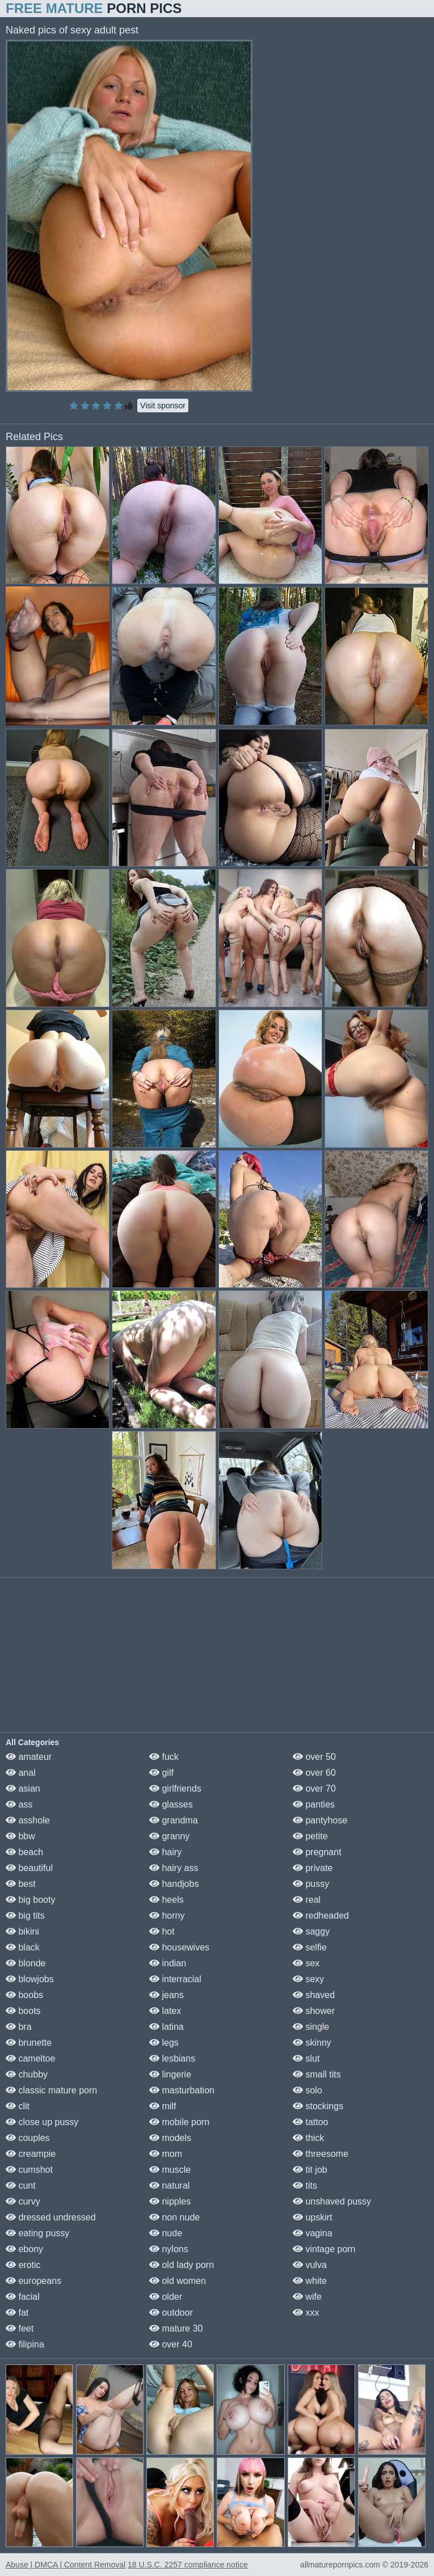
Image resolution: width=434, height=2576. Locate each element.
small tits (317, 2074)
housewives (179, 1947)
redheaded (321, 1915)
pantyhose (320, 1820)
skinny (312, 2042)
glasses (171, 1804)
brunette (29, 2042)
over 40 (170, 2344)
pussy (311, 1884)
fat (17, 2312)
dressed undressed (51, 2217)
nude (165, 2233)
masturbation (181, 2090)
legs (164, 2042)
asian (23, 1788)
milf (162, 2106)
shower (314, 2011)
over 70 (314, 1788)
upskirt (312, 2217)
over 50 (314, 1757)
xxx (306, 2312)
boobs (24, 1995)
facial (23, 2296)
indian (167, 1963)
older (165, 2296)
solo (307, 2090)
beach (24, 1852)
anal (21, 1772)
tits (305, 2185)
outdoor (171, 2312)
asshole (28, 1820)
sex (306, 1963)
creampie (31, 2154)
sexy (308, 1979)
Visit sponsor (163, 405)
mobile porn (179, 2122)
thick (308, 2138)
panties (314, 1804)
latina (166, 2027)
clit (18, 2106)
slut (306, 2058)
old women (177, 2281)
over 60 (314, 1772)
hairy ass (173, 1868)
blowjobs (30, 1979)
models (170, 2138)
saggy (311, 1931)
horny (166, 1915)
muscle (170, 2169)
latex (165, 2011)
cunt (21, 2185)
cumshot (29, 2169)
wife (307, 2296)
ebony (24, 2249)
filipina (25, 2344)
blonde (26, 1963)
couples (28, 2138)
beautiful (29, 1868)
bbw (20, 1836)
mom (165, 2154)
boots (23, 2011)
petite (310, 1836)
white (310, 2281)
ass (19, 1804)
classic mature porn (51, 2090)
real (307, 1899)
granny (169, 1836)
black (23, 1947)
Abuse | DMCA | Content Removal (65, 2564)
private (312, 1868)
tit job (310, 2169)
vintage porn (324, 2249)
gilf (161, 1772)
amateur (29, 1757)
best (21, 1884)
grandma (173, 1820)
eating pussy (37, 2233)
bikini (22, 1931)
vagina (312, 2233)
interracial (175, 1979)
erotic (23, 2265)
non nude (174, 2217)
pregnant (317, 1852)
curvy (23, 2201)
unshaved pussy (332, 2201)
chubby (27, 2074)
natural (169, 2185)
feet (19, 2328)
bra (19, 2027)
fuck (164, 1757)
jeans (166, 1995)
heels (166, 1899)
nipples (170, 2201)
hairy (165, 1852)
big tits (25, 1915)
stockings (318, 2106)
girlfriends (175, 1788)
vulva (310, 2265)
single (311, 2027)
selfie (310, 1947)
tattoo (310, 2122)
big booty (30, 1899)
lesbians (172, 2058)
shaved (314, 1995)
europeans (33, 2281)
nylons (168, 2249)
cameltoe (30, 2058)
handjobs (174, 1884)
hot (162, 1931)
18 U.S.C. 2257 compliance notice (188, 2564)
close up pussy (42, 2122)
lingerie (170, 2074)
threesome (320, 2154)
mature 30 (176, 2328)
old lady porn (181, 2265)
